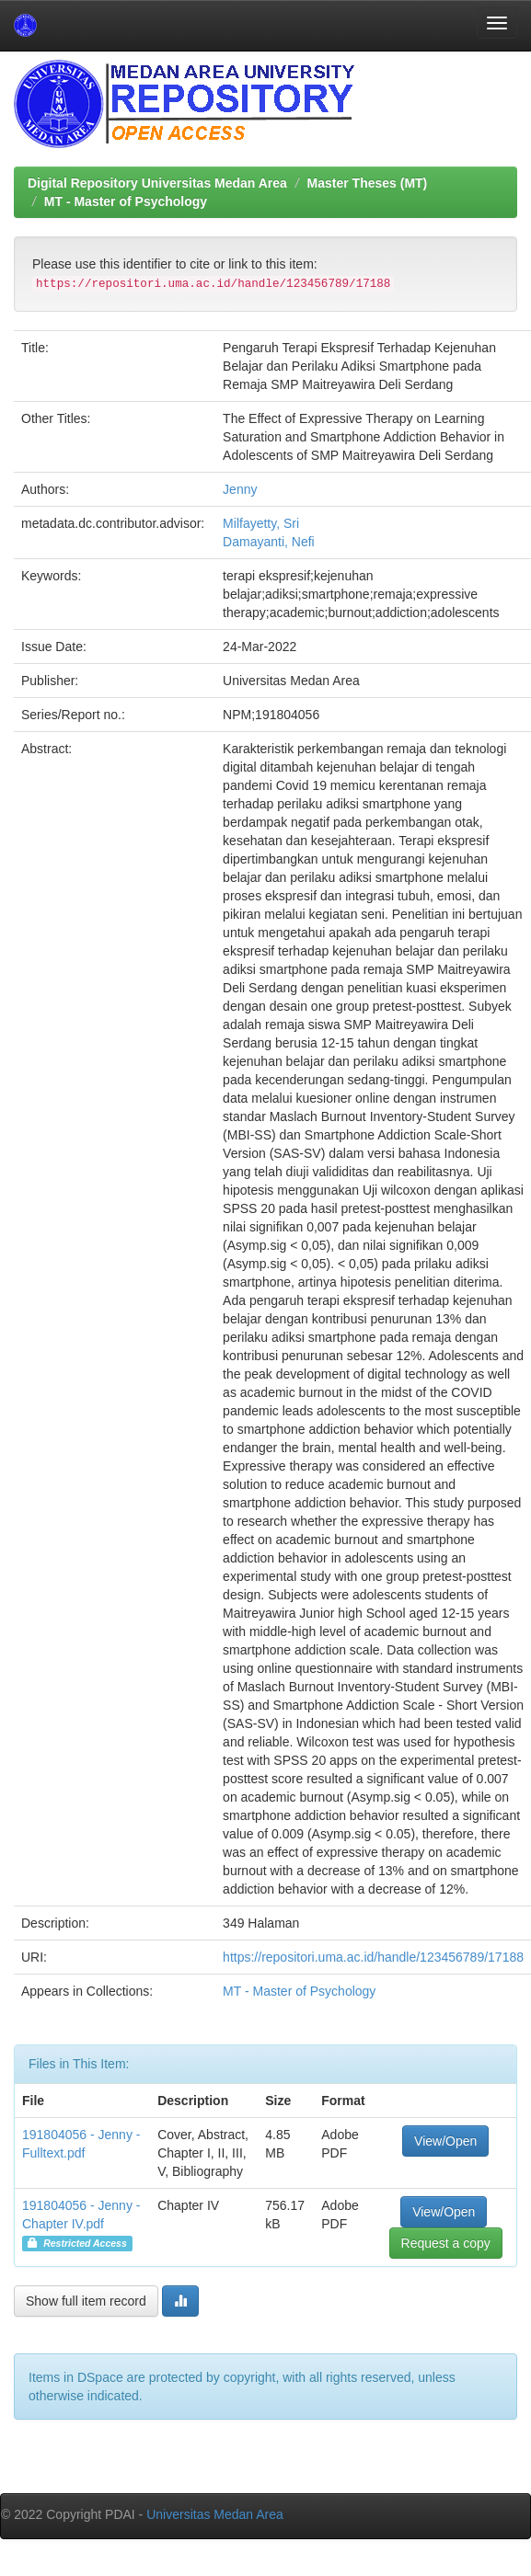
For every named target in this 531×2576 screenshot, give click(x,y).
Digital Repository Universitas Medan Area (157, 183)
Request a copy (446, 2243)
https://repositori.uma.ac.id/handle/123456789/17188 (373, 1957)
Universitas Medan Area (214, 2514)
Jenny (240, 489)
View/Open (445, 2141)
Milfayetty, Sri (261, 523)
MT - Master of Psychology (125, 201)
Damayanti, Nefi (269, 541)
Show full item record (86, 2301)
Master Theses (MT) (367, 183)
